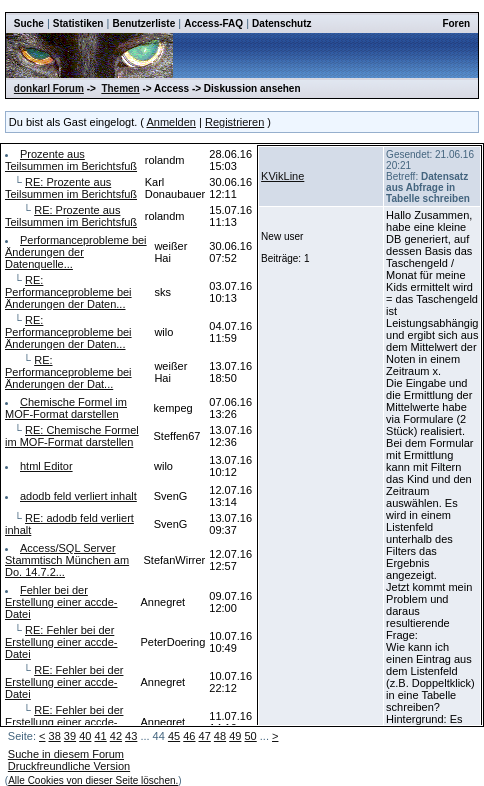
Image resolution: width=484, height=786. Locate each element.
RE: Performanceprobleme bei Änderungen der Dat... (68, 372)
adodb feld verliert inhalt (78, 496)
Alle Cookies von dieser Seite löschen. (93, 780)
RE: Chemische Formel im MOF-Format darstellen (72, 436)
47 (205, 736)
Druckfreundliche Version (69, 766)
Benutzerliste (143, 23)
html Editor (46, 466)
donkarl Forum (49, 88)
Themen (120, 88)
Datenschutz (281, 23)
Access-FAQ (213, 23)
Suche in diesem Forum (66, 754)
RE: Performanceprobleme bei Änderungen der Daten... (68, 292)
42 (116, 736)
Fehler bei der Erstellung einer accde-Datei (61, 602)
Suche (29, 23)
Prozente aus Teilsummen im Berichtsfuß (71, 160)
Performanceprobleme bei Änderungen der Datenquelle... (76, 252)
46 (189, 736)
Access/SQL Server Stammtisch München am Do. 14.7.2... (67, 560)
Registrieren (234, 122)
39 (70, 736)
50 (250, 736)
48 (220, 736)
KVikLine (282, 176)
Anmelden (171, 122)
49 (235, 736)
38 (55, 736)
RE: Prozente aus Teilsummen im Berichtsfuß (71, 188)
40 (85, 736)
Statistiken (78, 23)
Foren (456, 23)
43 (131, 736)
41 (100, 736)
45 (174, 736)
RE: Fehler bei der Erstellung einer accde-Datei (61, 642)
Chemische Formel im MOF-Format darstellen (66, 408)
